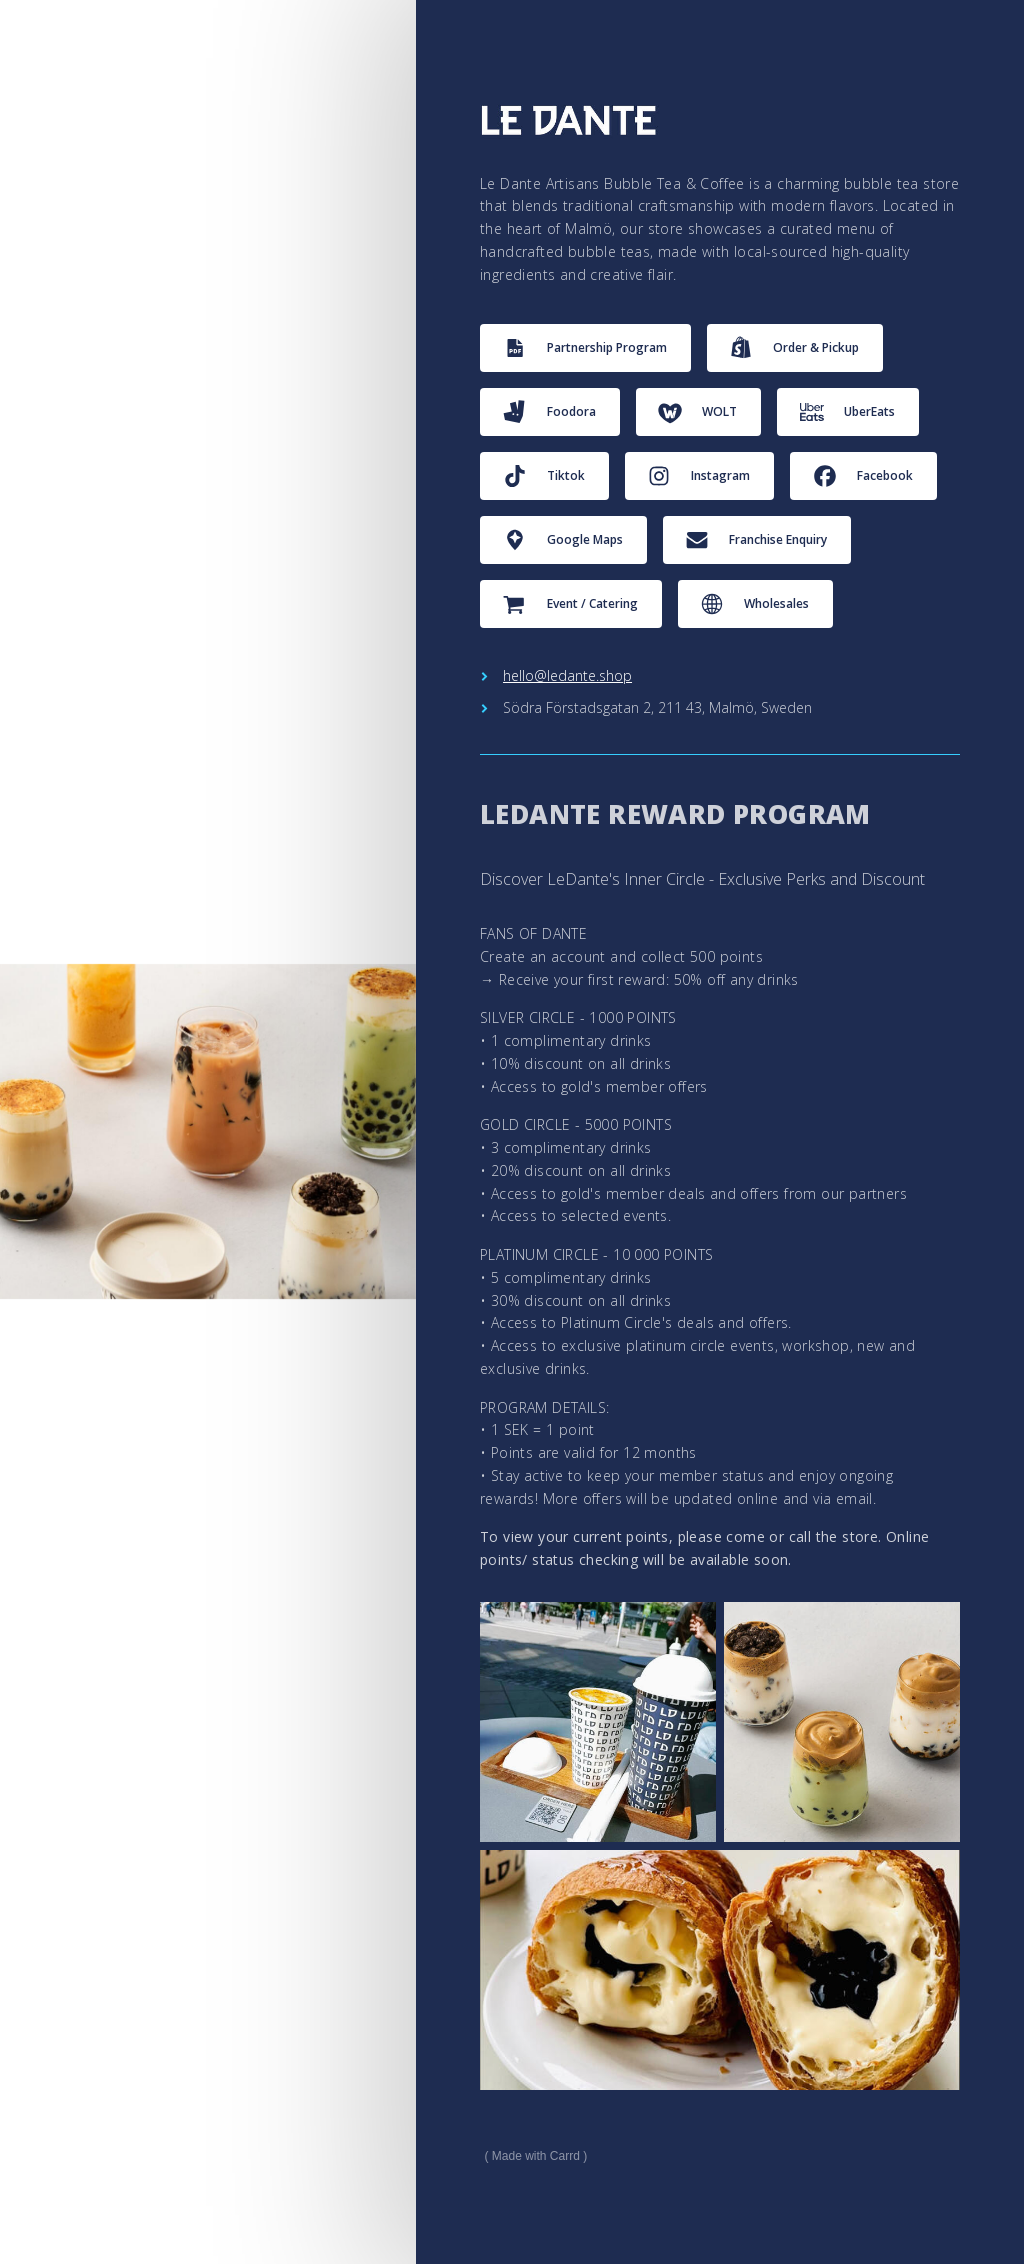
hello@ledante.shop (567, 675)
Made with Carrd (536, 2156)
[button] (585, 348)
